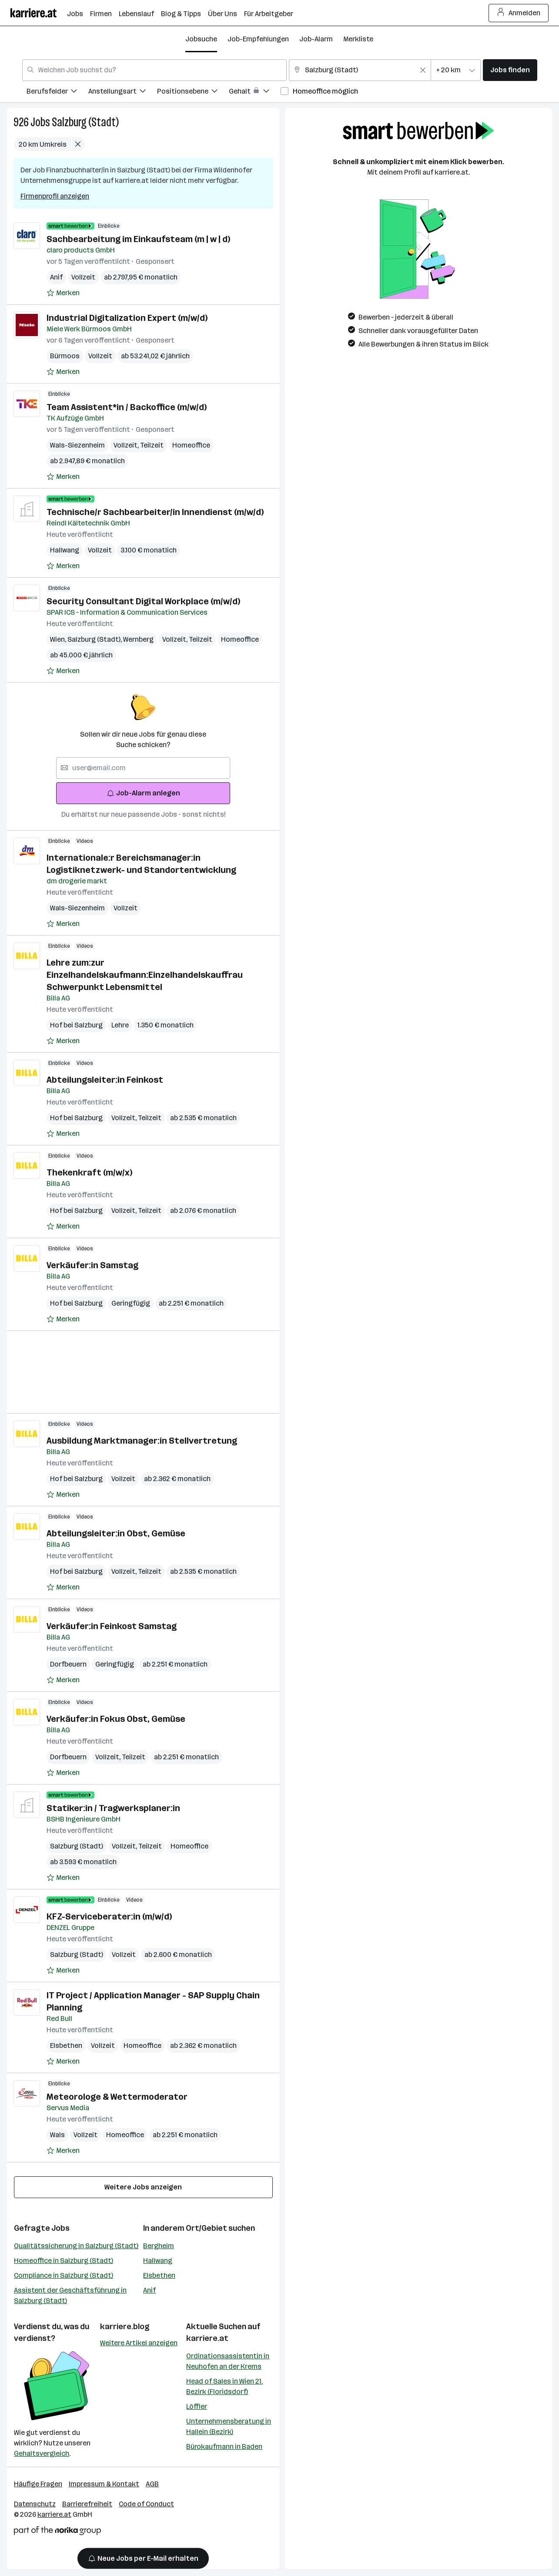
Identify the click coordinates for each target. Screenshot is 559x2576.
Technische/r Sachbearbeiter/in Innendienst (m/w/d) (155, 512)
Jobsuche (201, 39)
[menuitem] (57, 92)
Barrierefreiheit (87, 2504)
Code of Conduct (146, 2504)
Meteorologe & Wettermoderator (117, 2096)
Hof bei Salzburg (76, 1025)
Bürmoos (65, 356)
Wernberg (138, 639)
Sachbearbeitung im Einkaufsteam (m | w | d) (138, 239)
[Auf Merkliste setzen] (63, 293)
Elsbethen (66, 2045)
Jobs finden (510, 70)
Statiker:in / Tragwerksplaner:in (113, 1808)
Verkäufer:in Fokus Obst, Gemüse (116, 1719)
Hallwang (64, 550)
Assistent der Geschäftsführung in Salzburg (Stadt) (70, 2295)
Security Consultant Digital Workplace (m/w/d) (143, 601)
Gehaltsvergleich (41, 2453)
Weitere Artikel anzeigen (138, 2343)
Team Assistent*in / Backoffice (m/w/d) (127, 407)
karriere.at (207, 2338)
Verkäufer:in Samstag (92, 1265)
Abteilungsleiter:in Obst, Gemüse (116, 1533)
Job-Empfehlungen (258, 39)
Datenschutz (35, 2504)
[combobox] (154, 70)
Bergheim (158, 2246)
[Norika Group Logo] (57, 2532)
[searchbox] (143, 768)
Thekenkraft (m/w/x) (89, 1172)
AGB (152, 2484)
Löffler (196, 2406)
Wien (58, 639)
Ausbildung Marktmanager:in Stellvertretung (142, 1440)
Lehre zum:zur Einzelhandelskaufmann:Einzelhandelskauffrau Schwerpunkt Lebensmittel (145, 974)
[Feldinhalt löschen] (423, 70)
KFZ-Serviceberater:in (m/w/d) (109, 1916)
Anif (56, 277)
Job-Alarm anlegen (143, 793)
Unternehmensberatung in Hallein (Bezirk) (228, 2426)
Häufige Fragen (38, 2484)
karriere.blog (125, 2326)
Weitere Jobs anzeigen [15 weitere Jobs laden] (143, 2187)
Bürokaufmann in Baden (224, 2446)
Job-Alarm (316, 39)
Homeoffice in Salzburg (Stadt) (63, 2260)
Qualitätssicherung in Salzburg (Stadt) (76, 2246)
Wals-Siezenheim (77, 445)
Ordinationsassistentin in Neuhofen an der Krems (227, 2361)
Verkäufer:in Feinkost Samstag (112, 1626)
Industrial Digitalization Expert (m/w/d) (127, 318)
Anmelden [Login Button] (518, 13)
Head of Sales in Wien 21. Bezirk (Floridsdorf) (224, 2386)
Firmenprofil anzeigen (54, 196)
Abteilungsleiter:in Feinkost (105, 1079)
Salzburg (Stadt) (85, 122)
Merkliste (358, 39)
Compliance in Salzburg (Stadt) (63, 2275)
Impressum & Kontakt (104, 2484)
